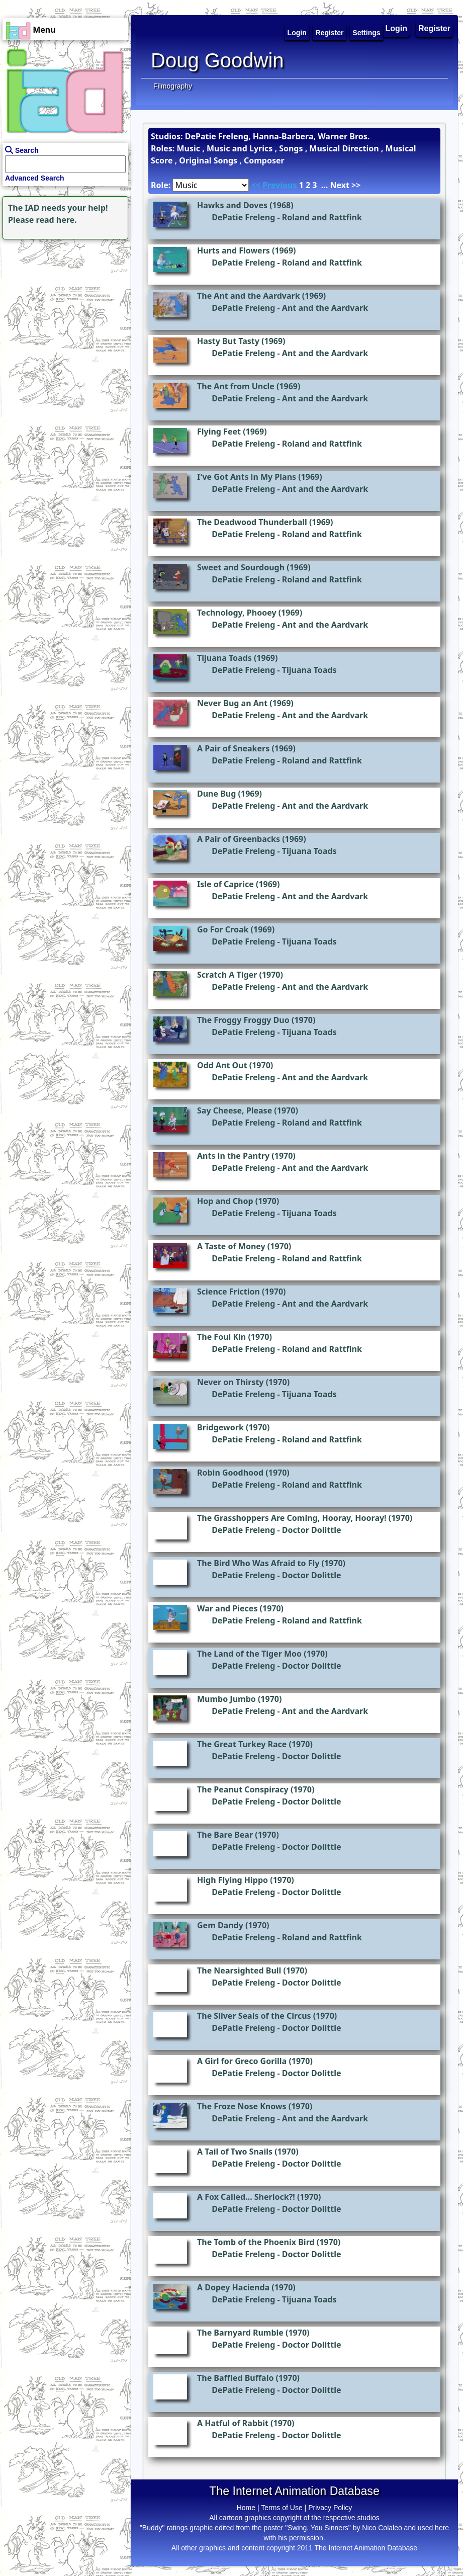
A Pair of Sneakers (233, 748)
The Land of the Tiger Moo (249, 1653)
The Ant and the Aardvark (248, 295)
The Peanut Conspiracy (243, 1789)
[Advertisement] (63, 305)
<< (255, 185)
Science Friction (228, 1291)
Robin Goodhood (230, 1472)
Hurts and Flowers (233, 250)
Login (397, 28)
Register (434, 28)
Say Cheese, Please (234, 1110)
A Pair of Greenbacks (238, 838)
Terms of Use (281, 2508)
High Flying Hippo (232, 1879)
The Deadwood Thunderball (252, 522)
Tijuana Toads (224, 657)
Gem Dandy (220, 1925)
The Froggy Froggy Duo (243, 1019)
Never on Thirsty (230, 1382)
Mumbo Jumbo (226, 1698)
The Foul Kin (221, 1336)
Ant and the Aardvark (325, 307)
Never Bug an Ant (232, 703)
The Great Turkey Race (242, 1744)
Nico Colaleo (382, 2528)
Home (246, 2508)
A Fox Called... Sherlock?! (246, 2196)
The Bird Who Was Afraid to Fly (258, 1563)
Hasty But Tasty (228, 341)
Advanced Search (34, 178)
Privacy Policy (330, 2508)
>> (355, 185)
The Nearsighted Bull (239, 1970)
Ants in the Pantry (233, 1155)
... (324, 185)
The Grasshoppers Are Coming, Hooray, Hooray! (292, 1517)
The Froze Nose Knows (242, 2106)
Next (339, 185)
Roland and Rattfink (322, 217)
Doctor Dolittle (311, 1529)
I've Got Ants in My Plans (246, 476)
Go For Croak (222, 929)
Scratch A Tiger (227, 974)
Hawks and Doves (232, 205)
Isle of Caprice (225, 884)
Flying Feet (219, 431)
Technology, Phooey (236, 612)
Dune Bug (216, 793)
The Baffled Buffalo (235, 2377)
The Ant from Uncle (235, 386)
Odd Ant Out (222, 1065)
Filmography (172, 86)
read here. (56, 219)
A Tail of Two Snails (234, 2151)
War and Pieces (227, 1608)
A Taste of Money (231, 1246)
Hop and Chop (225, 1201)
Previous (279, 185)
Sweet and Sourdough (241, 567)
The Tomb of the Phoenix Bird (256, 2242)
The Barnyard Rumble (240, 2332)
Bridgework (220, 1427)
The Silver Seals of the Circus (254, 2015)
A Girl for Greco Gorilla (242, 2061)
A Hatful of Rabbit (232, 2423)
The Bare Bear (225, 1834)
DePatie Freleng (243, 217)
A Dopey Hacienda (233, 2287)
